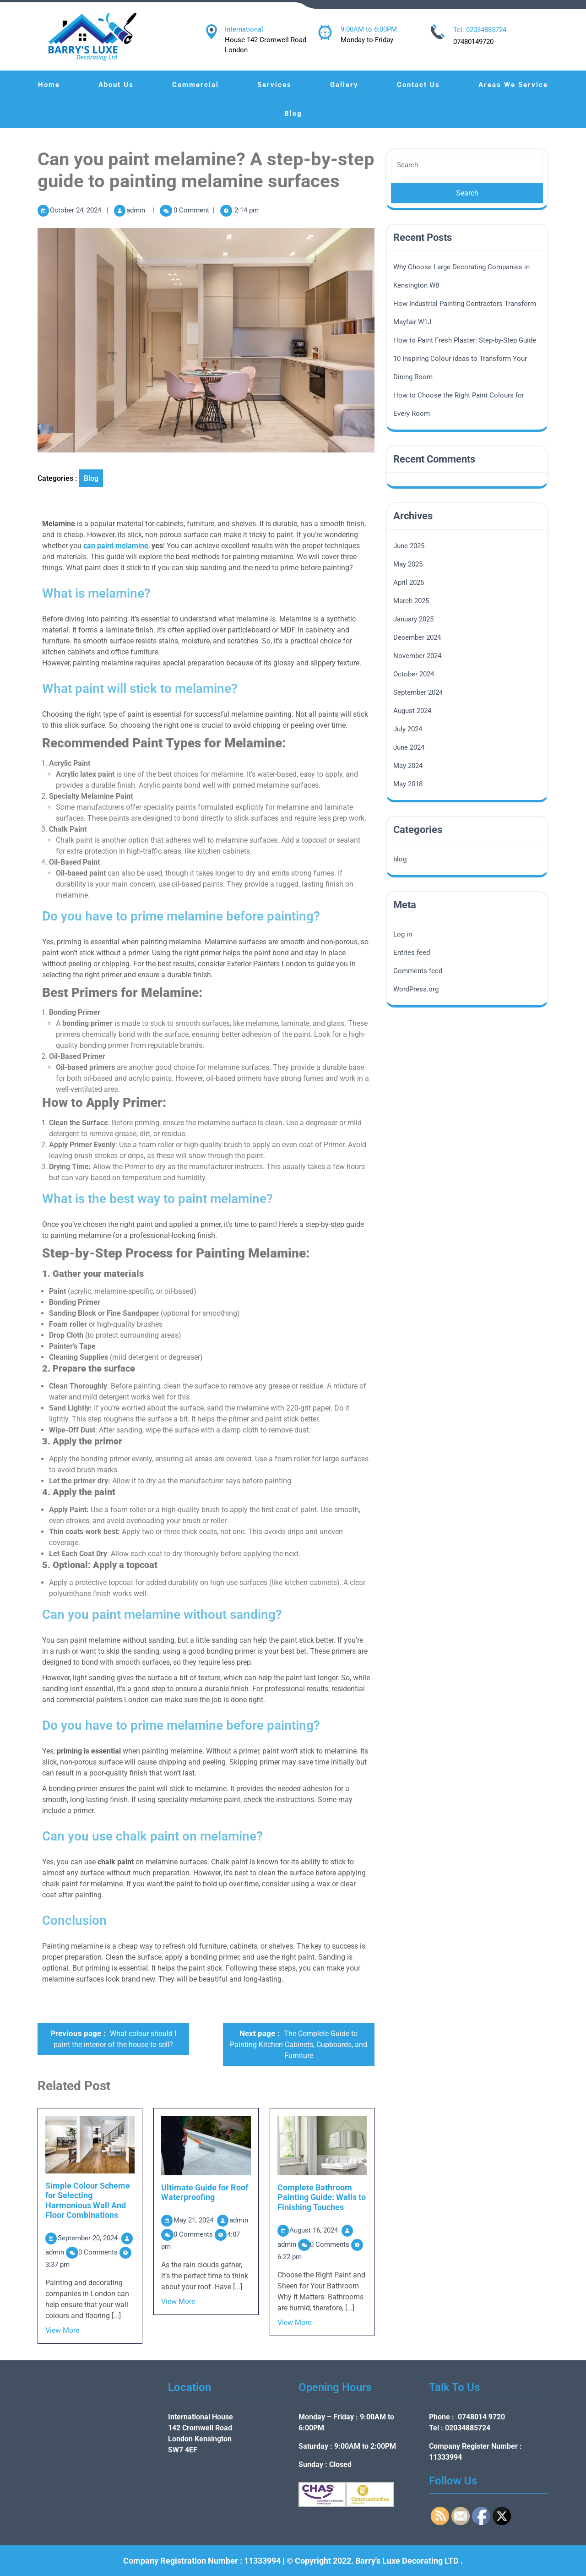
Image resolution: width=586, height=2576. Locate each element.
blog (91, 478)
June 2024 (408, 747)
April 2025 (408, 582)
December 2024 (417, 637)
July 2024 (407, 729)
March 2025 (411, 601)
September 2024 (418, 692)
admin (135, 210)
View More (62, 2330)
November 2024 (417, 656)
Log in (402, 934)
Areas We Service (513, 85)
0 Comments (98, 2252)
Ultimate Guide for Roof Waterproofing (204, 2192)
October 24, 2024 (75, 210)
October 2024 (413, 674)
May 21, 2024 (194, 2220)
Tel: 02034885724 (479, 30)
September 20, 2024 (88, 2238)
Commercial (195, 85)
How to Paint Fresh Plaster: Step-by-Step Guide (464, 340)
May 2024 (408, 766)
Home (49, 85)
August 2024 (412, 711)
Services (274, 85)
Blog (293, 113)
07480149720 (473, 42)
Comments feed (417, 971)
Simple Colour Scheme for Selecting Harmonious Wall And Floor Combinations (87, 2200)
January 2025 (413, 619)
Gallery (344, 85)
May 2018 (408, 784)
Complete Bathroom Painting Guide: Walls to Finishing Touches (321, 2197)
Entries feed (411, 952)
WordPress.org (416, 989)
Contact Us (418, 85)
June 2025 (408, 546)
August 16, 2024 (314, 2230)
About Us (116, 85)
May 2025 (408, 564)
